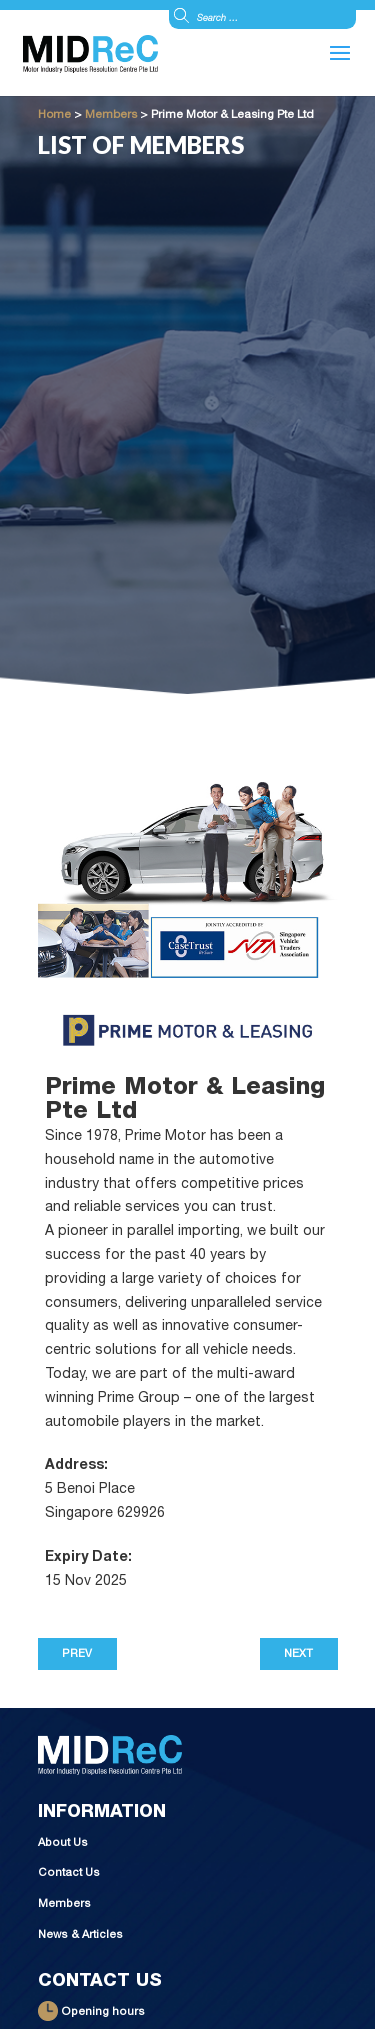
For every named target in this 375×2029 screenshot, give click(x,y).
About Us (63, 1843)
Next (298, 1654)
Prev (77, 1654)
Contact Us (69, 1873)
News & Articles (80, 1935)
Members (64, 1904)
